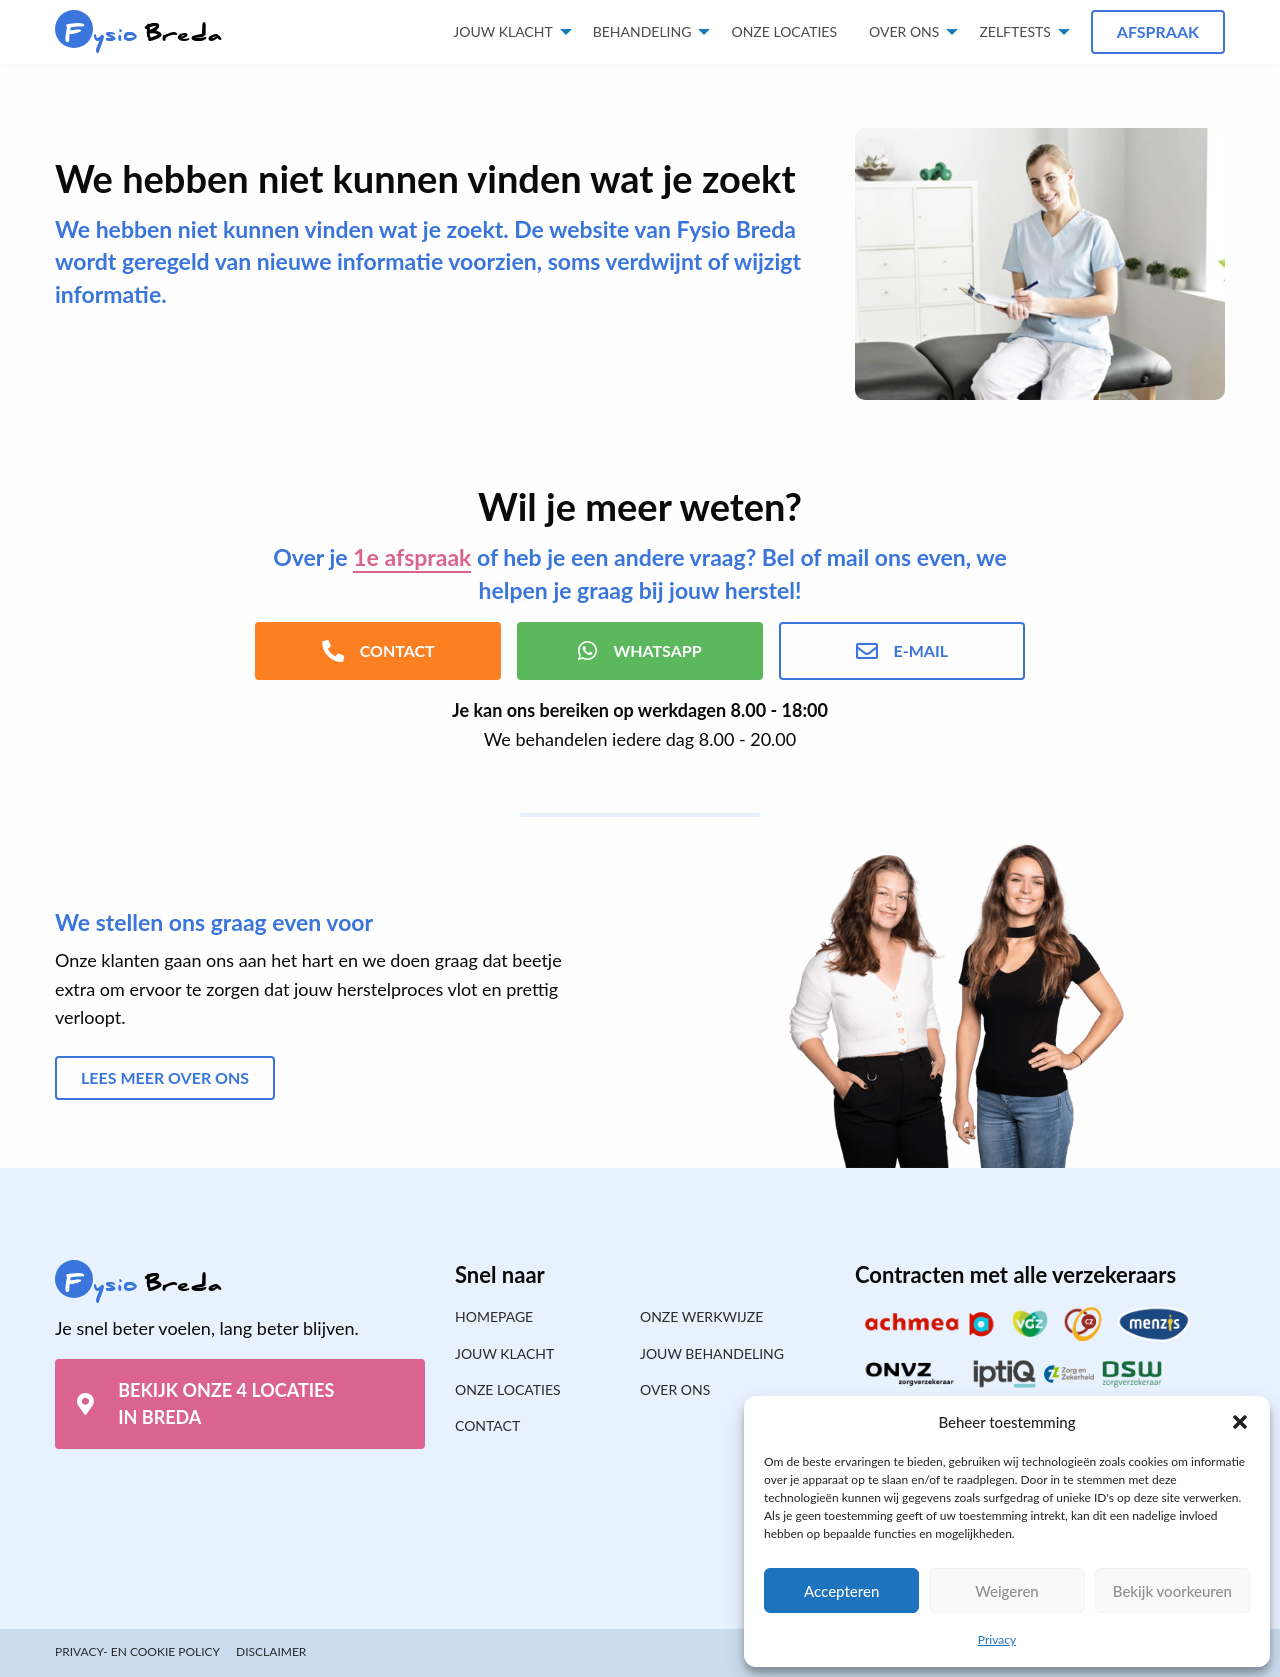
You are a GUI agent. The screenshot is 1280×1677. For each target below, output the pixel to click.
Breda (139, 33)
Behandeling (642, 31)
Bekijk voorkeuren (1172, 1591)
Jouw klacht (502, 31)
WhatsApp (639, 651)
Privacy (997, 1639)
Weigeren (1007, 1591)
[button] (1240, 1422)
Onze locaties (784, 31)
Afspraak (1158, 31)
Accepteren (841, 1591)
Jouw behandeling (712, 1353)
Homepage (494, 1316)
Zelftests (1014, 31)
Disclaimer (271, 1651)
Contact (487, 1425)
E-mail (902, 651)
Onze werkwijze (701, 1316)
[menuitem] (784, 32)
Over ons (904, 31)
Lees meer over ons (165, 1077)
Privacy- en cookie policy (137, 1651)
